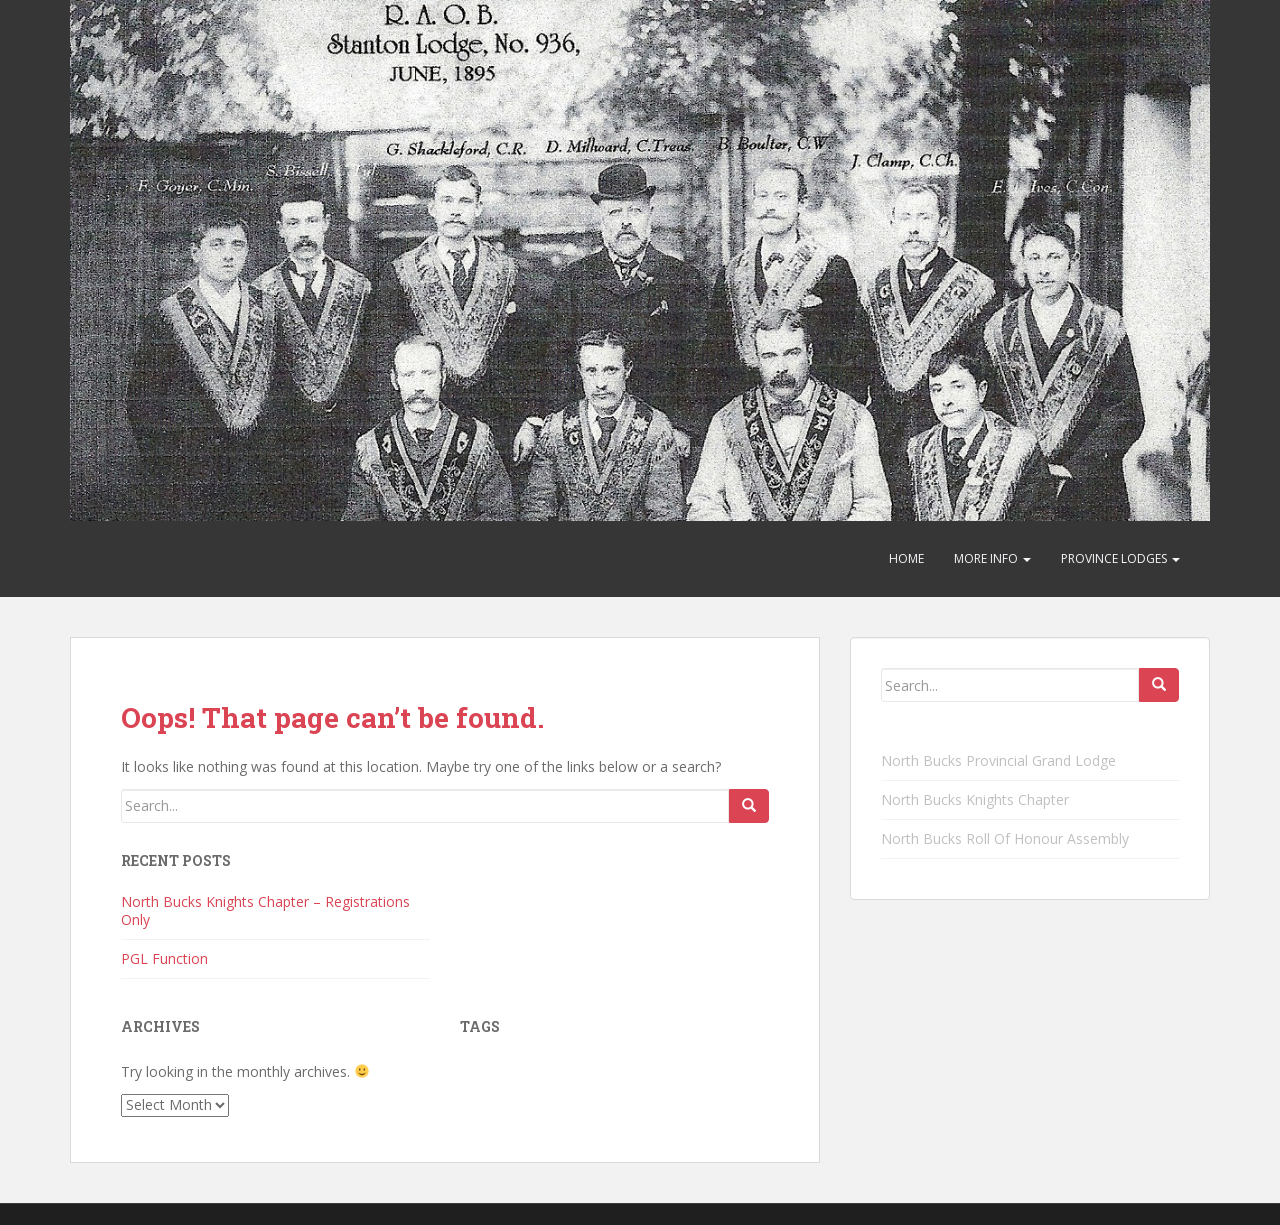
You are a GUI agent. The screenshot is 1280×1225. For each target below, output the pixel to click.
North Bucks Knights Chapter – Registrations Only (265, 910)
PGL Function (164, 958)
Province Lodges (1120, 558)
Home (906, 558)
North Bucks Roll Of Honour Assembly (1005, 838)
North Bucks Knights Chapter (975, 799)
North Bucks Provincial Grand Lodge (998, 760)
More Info (992, 558)
